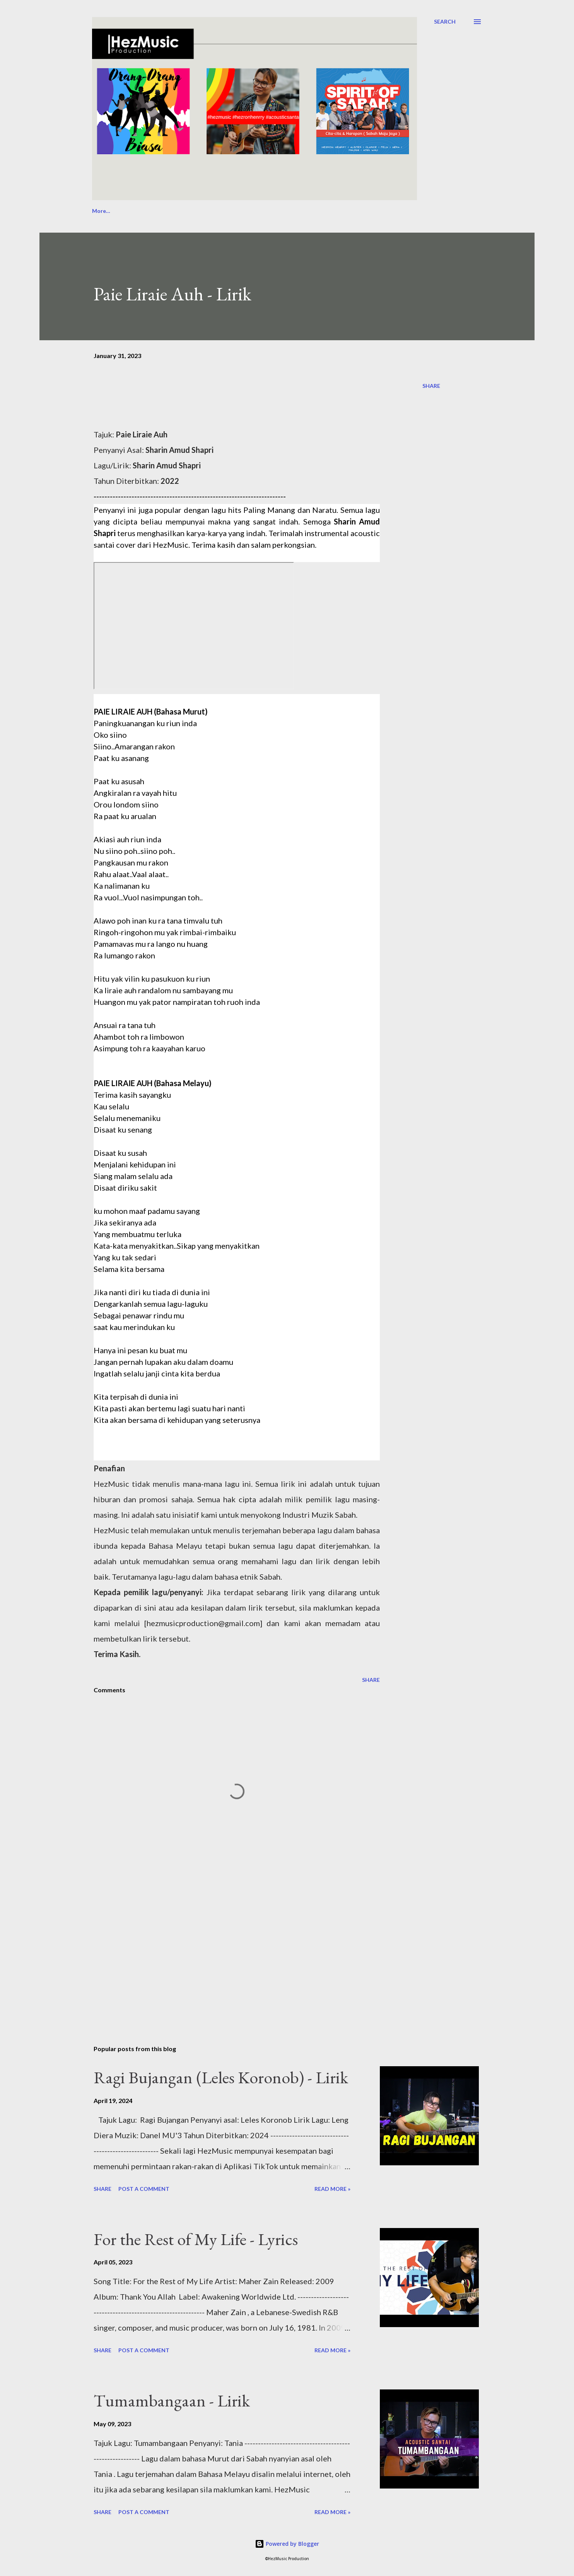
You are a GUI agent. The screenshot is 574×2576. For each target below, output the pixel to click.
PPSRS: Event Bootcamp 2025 (364, 210)
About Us (104, 210)
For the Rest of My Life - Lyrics (196, 2239)
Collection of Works (278, 210)
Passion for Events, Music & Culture (184, 210)
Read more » (332, 2188)
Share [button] (431, 385)
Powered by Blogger (287, 2543)
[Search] (445, 21)
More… (434, 210)
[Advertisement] (224, 1948)
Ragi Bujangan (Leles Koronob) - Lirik (221, 2077)
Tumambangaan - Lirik (172, 2400)
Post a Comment (143, 2188)
